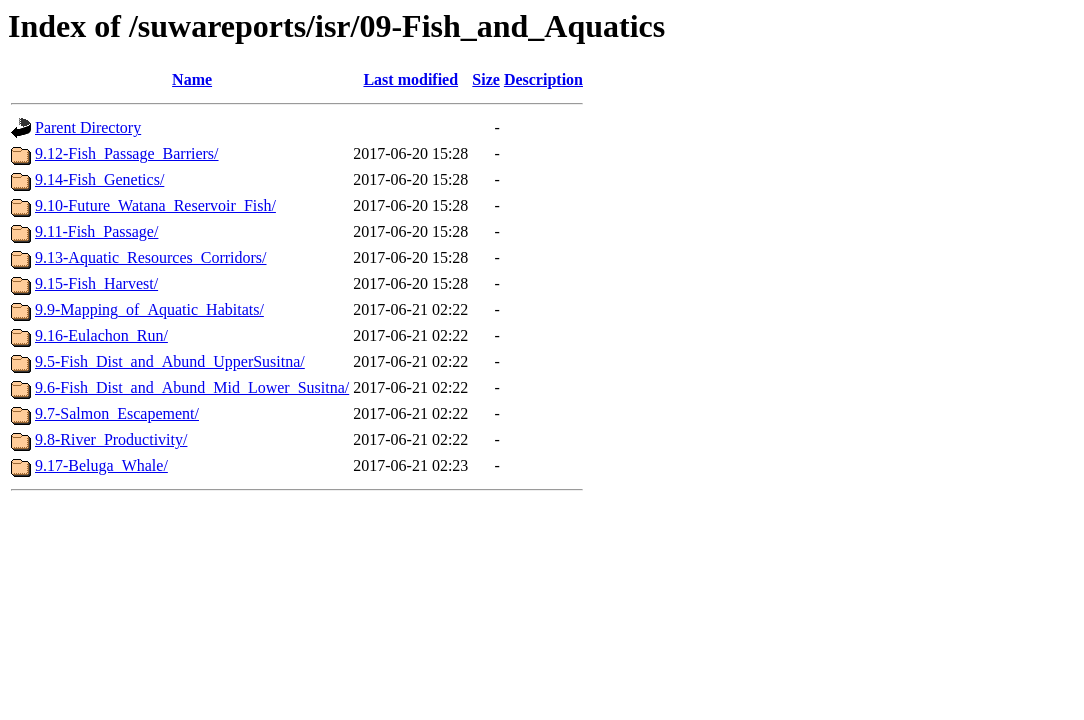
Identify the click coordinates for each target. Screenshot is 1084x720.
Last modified (410, 79)
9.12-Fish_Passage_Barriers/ (127, 153)
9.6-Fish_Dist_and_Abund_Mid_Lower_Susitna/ (192, 387)
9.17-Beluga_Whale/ (101, 465)
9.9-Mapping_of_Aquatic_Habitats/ (149, 309)
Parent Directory (88, 127)
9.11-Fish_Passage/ (96, 231)
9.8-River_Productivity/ (111, 439)
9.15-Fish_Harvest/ (96, 283)
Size (486, 79)
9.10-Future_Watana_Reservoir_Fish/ (155, 205)
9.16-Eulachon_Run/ (101, 335)
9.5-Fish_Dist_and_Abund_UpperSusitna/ (170, 361)
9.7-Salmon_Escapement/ (117, 413)
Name (192, 79)
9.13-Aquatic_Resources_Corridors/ (151, 257)
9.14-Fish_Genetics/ (99, 179)
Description (543, 79)
